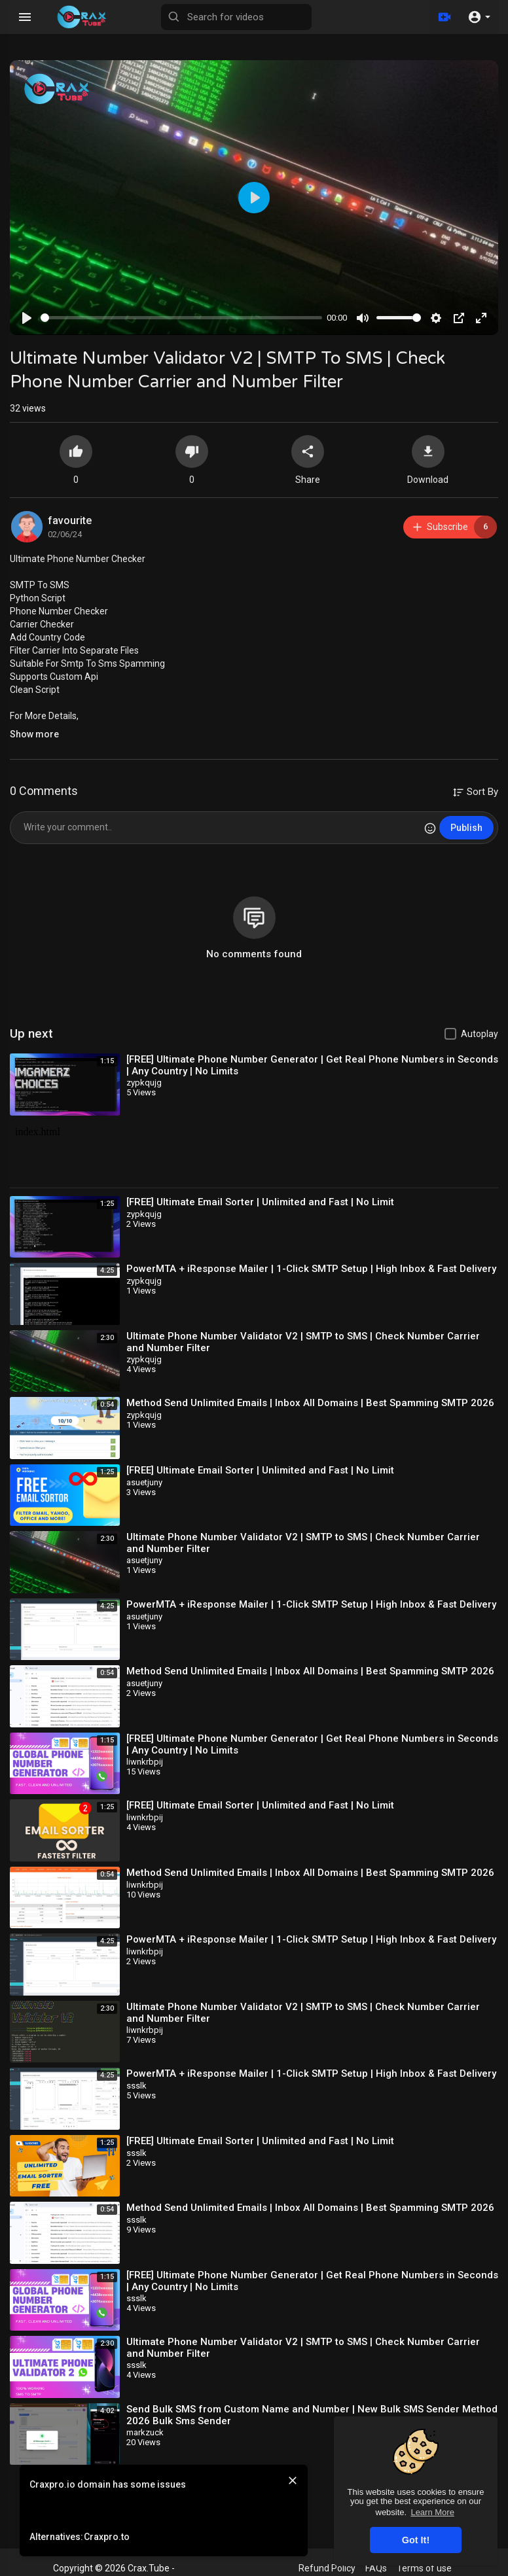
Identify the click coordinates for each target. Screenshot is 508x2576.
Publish (466, 827)
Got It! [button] (415, 2540)
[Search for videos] (236, 17)
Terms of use (424, 2568)
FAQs (376, 2568)
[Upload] (444, 17)
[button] (479, 17)
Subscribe (454, 527)
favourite (70, 520)
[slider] (181, 317)
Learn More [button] (432, 2512)
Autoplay (479, 1034)
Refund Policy (327, 2568)
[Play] (26, 318)
